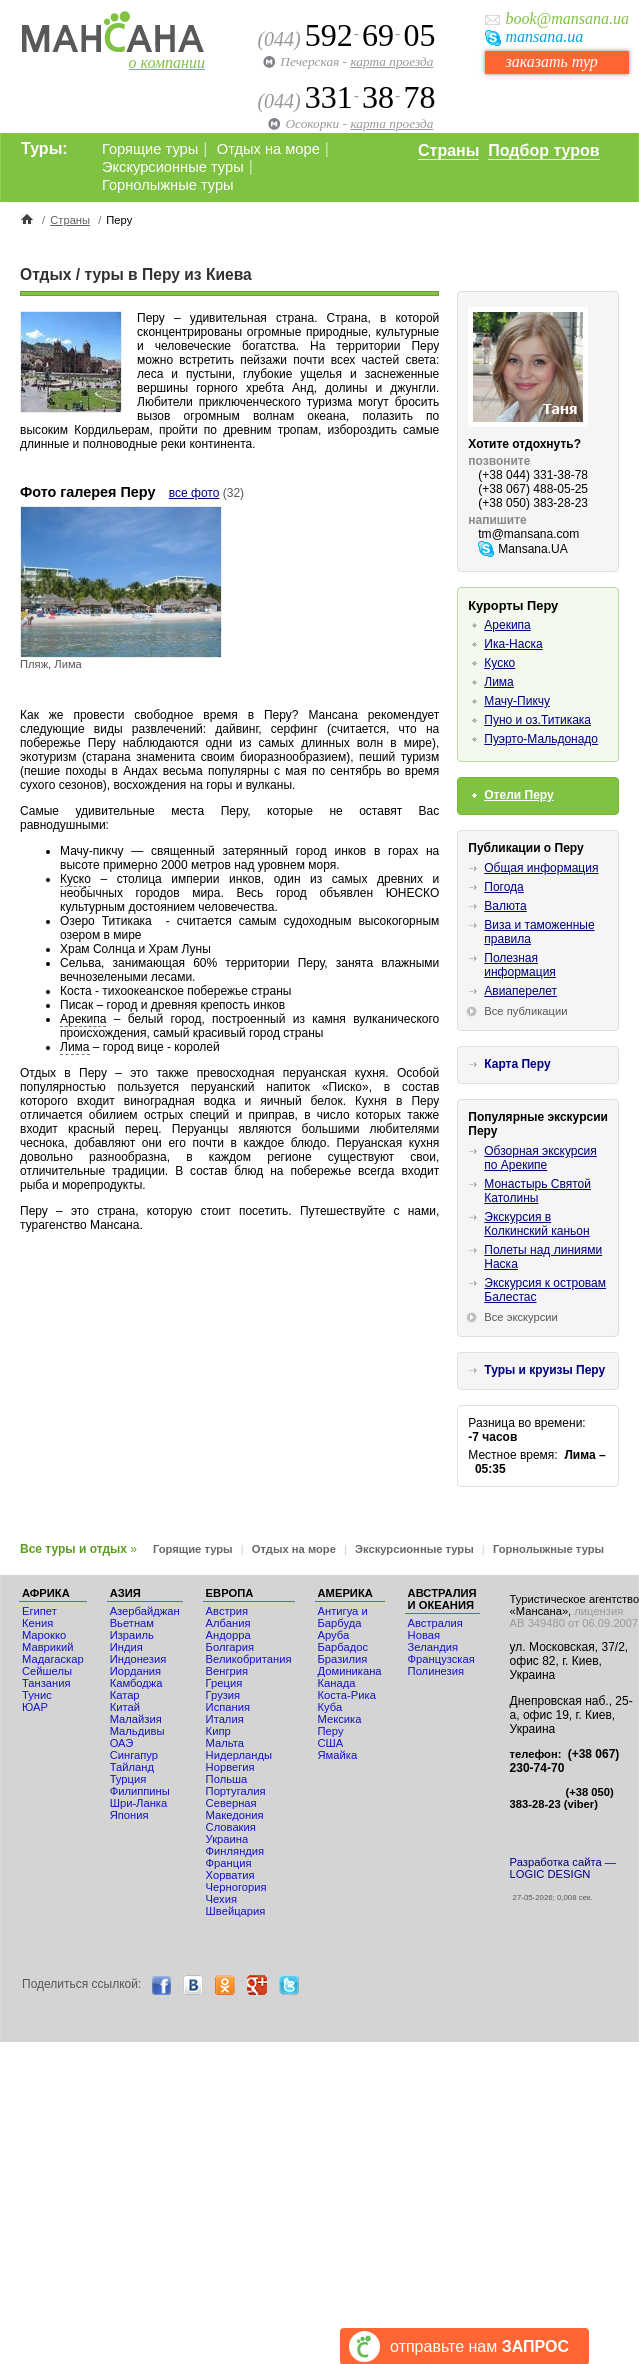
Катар (125, 1695)
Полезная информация (520, 965)
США (331, 1743)
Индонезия (138, 1659)
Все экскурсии (521, 1317)
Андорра (228, 1635)
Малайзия (136, 1719)
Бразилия (343, 1659)
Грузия (223, 1695)
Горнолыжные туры (168, 185)
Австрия (227, 1611)
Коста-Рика (347, 1695)
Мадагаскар (53, 1659)
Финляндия (235, 1851)
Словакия (231, 1827)
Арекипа (83, 1019)
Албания (228, 1623)
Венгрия (227, 1671)
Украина (227, 1839)
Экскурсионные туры (173, 167)
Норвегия (230, 1767)
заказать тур (551, 61)
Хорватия (230, 1875)
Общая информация (541, 868)
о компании (167, 62)
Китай (125, 1707)
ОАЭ (122, 1743)
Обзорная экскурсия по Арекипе (540, 1158)
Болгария (230, 1647)
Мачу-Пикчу (517, 701)
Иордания (135, 1671)
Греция (224, 1683)
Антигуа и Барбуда (343, 1617)
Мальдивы (137, 1731)
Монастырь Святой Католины (537, 1191)
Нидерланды (239, 1755)
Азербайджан (145, 1611)
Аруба (334, 1635)
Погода (504, 887)
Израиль (132, 1635)
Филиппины (140, 1791)
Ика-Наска (513, 644)
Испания (228, 1707)
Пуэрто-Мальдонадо (541, 739)
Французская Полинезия (441, 1665)
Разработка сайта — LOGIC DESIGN (563, 1868)
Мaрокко (44, 1635)
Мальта (225, 1743)
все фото (194, 493)
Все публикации (525, 1011)
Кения (37, 1623)
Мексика (340, 1719)
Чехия (221, 1899)
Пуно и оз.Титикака (537, 720)
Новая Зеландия (433, 1641)
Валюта (505, 906)
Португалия (236, 1791)
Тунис (37, 1695)
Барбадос (343, 1647)
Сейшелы (47, 1671)
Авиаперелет (520, 991)
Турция (128, 1779)
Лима (75, 1047)
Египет (39, 1611)
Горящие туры (150, 149)
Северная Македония (235, 1809)
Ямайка (338, 1755)
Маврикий (47, 1647)
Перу (331, 1731)
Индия (126, 1647)
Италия (225, 1719)
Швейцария (236, 1911)
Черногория (236, 1887)
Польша (227, 1779)
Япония (129, 1815)
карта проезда (391, 61)
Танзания (46, 1683)
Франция (229, 1863)
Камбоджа (136, 1683)
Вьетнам (132, 1623)
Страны (448, 150)
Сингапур (134, 1755)
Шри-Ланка (139, 1803)
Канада (337, 1683)
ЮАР (35, 1707)
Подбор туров (543, 150)
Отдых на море (268, 149)
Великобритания (249, 1659)
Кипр (218, 1731)
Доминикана (350, 1671)
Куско (75, 879)
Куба (330, 1707)
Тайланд (132, 1767)
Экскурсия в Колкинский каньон (536, 1224)
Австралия (435, 1623)
